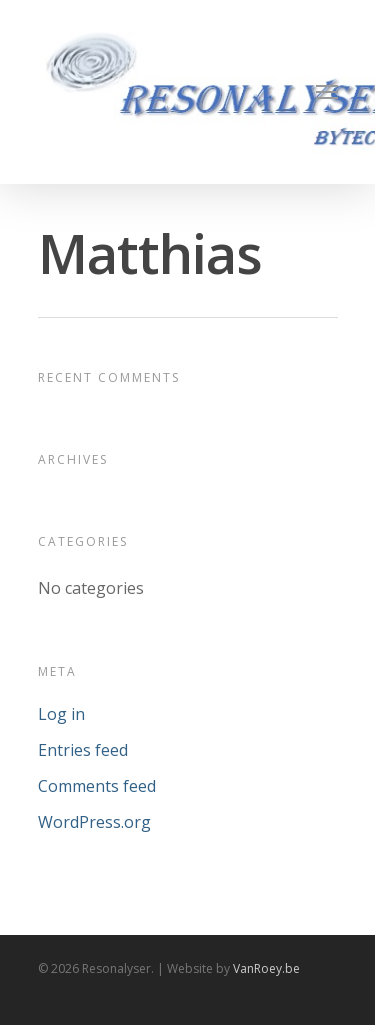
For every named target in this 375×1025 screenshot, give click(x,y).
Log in (61, 714)
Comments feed (97, 786)
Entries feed (83, 750)
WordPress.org (94, 822)
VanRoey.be (266, 968)
